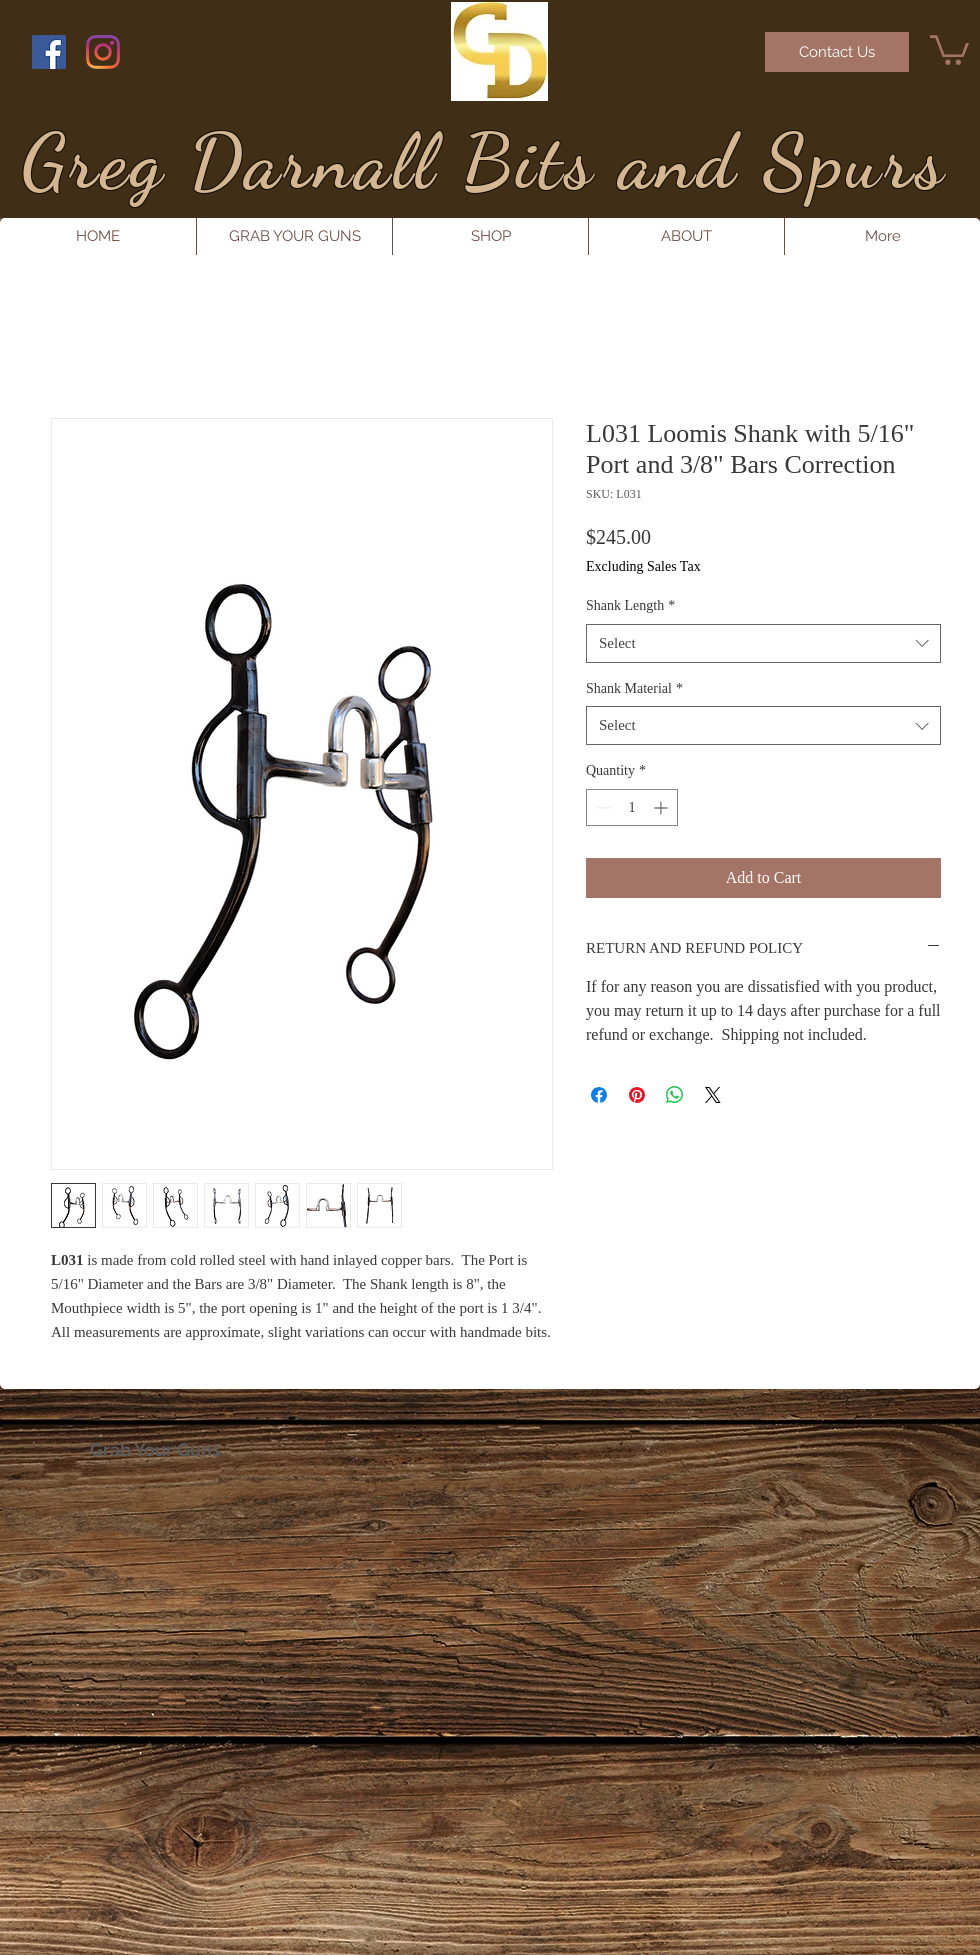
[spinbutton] (632, 807)
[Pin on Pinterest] (637, 1095)
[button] (949, 48)
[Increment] (662, 807)
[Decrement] (601, 807)
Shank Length (630, 605)
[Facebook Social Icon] (49, 52)
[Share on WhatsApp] (675, 1095)
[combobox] (763, 643)
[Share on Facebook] (599, 1095)
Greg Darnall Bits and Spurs (484, 161)
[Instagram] (103, 52)
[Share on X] (713, 1095)
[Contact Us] (837, 52)
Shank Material (634, 688)
